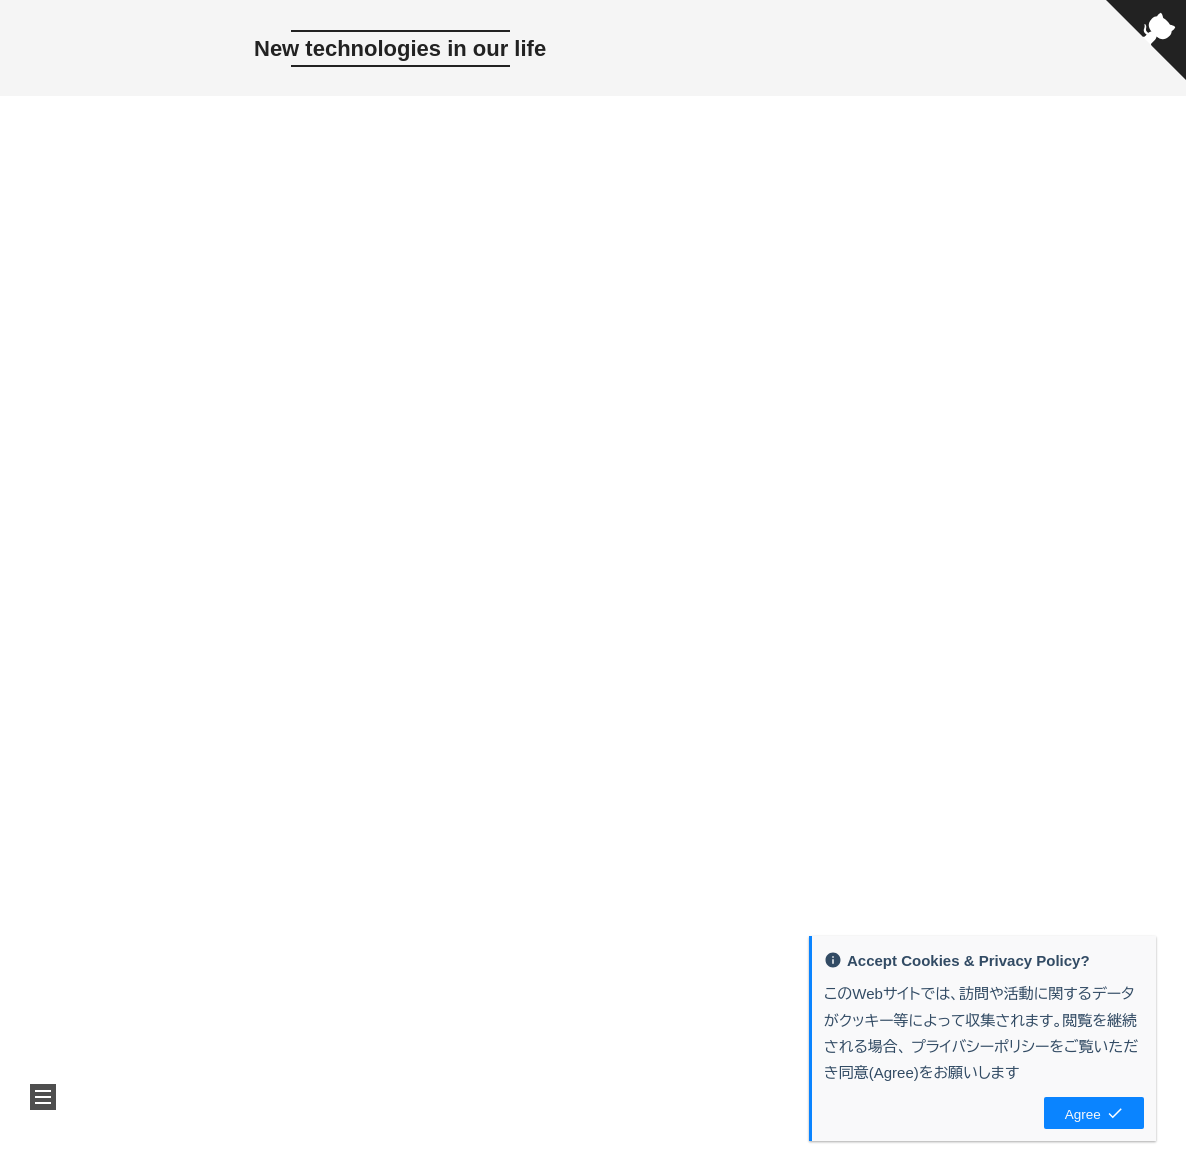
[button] (43, 1097)
